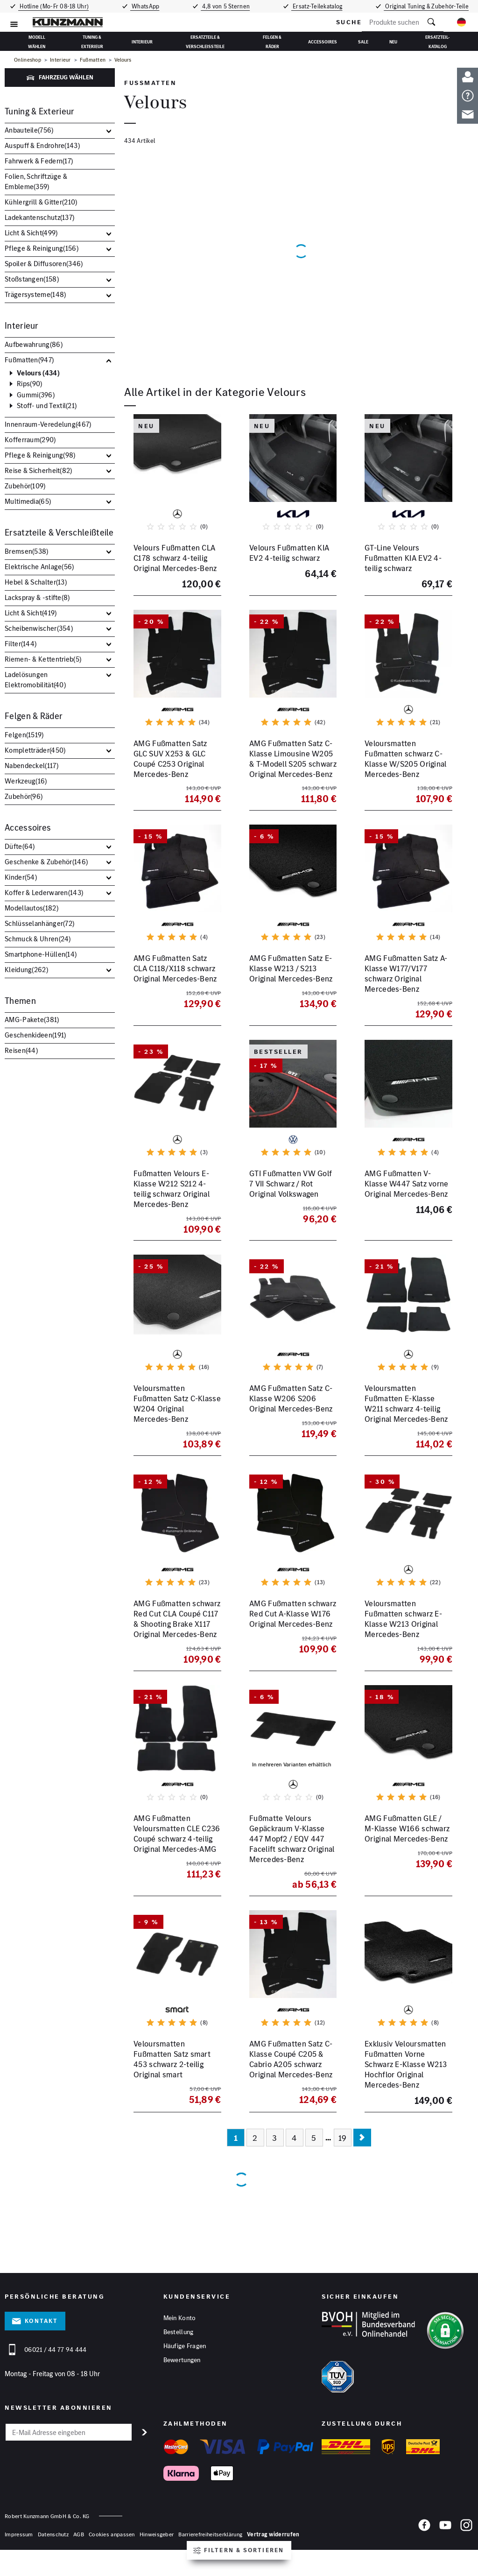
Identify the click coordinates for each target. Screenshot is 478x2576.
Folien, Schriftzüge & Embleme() (36, 181)
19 (342, 2149)
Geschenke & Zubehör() (46, 862)
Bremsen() (27, 551)
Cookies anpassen (112, 2546)
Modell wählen (36, 41)
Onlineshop (27, 60)
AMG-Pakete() (32, 1019)
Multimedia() (28, 501)
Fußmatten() (29, 360)
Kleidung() (26, 969)
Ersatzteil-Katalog (437, 41)
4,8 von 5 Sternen (227, 6)
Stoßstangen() (32, 279)
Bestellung (178, 2344)
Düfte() (20, 846)
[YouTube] (445, 2540)
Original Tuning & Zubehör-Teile (429, 6)
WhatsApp (145, 6)
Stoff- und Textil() (47, 405)
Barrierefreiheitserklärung (210, 2546)
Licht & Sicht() (31, 233)
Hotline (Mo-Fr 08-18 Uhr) (51, 6)
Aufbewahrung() (34, 344)
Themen (20, 1001)
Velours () (38, 373)
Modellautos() (31, 908)
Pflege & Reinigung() (41, 248)
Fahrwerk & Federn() (39, 161)
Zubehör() (25, 486)
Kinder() (21, 877)
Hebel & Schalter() (36, 582)
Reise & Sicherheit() (38, 470)
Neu (393, 42)
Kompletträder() (35, 750)
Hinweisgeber (157, 2546)
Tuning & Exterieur (92, 41)
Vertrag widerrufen (273, 2546)
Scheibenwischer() (39, 628)
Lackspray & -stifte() (37, 597)
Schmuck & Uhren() (38, 939)
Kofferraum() (30, 440)
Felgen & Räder (272, 41)
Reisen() (21, 1050)
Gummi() (36, 395)
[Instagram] (466, 2540)
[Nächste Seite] (362, 2149)
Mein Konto (179, 2330)
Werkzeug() (26, 781)
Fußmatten (93, 60)
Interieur (142, 42)
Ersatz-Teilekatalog (320, 6)
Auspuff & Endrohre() (42, 145)
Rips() (29, 383)
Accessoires (322, 42)
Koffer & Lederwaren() (44, 892)
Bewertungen (182, 2373)
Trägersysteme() (35, 294)
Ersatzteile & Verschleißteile (205, 41)
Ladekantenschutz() (39, 217)
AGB (78, 2546)
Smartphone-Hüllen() (41, 954)
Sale (363, 42)
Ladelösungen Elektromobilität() (35, 680)
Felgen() (24, 735)
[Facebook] (424, 2540)
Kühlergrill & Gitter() (41, 202)
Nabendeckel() (31, 765)
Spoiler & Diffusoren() (44, 263)
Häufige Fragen (184, 2359)
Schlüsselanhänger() (39, 923)
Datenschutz (53, 2546)
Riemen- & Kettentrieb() (43, 659)
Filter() (20, 644)
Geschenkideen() (35, 1035)
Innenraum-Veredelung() (48, 424)
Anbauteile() (29, 130)
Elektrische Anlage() (39, 567)
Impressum (19, 2546)
